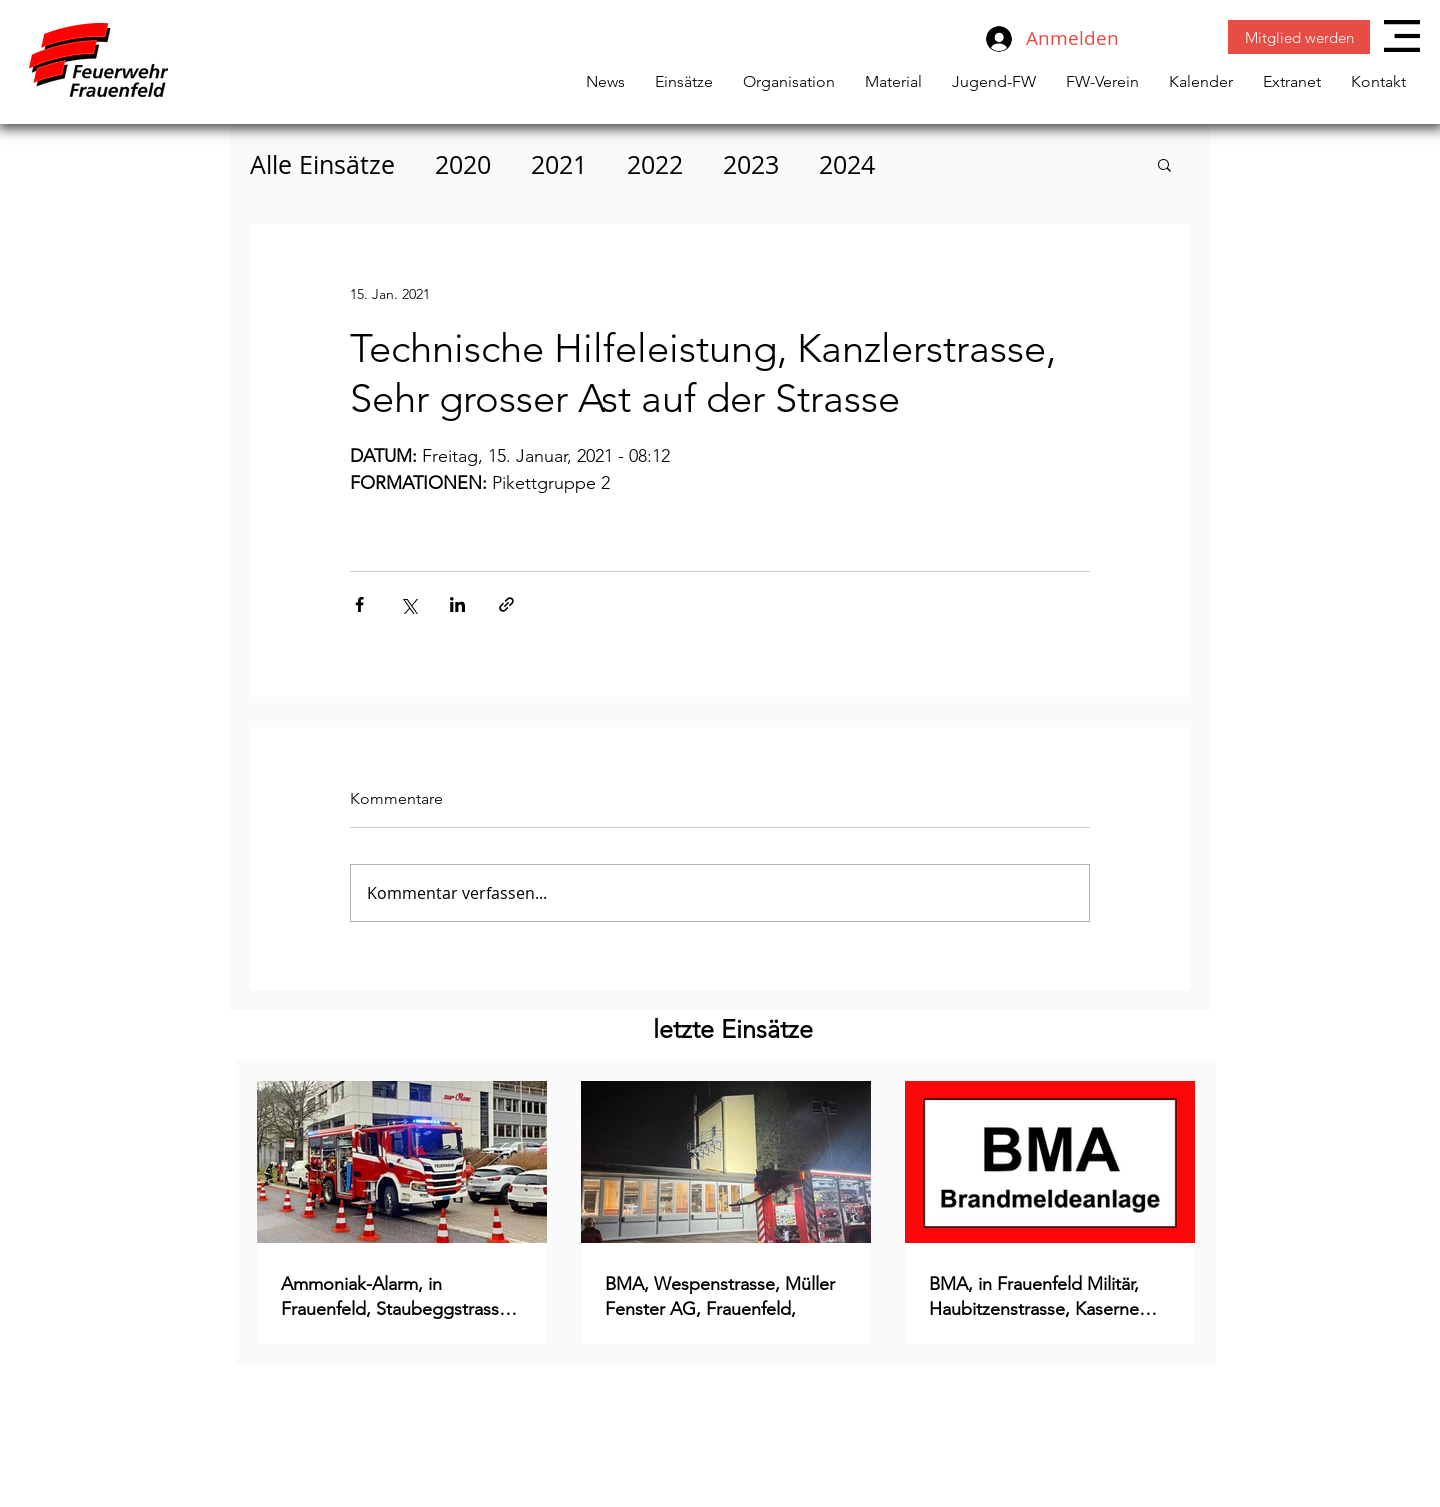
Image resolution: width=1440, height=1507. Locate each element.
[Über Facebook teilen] (359, 604)
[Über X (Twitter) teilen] (408, 604)
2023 (751, 164)
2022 (655, 164)
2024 (847, 164)
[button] (1402, 36)
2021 (559, 164)
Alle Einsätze (322, 164)
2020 (463, 164)
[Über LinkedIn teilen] (457, 604)
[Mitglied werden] (1299, 37)
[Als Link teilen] (506, 604)
